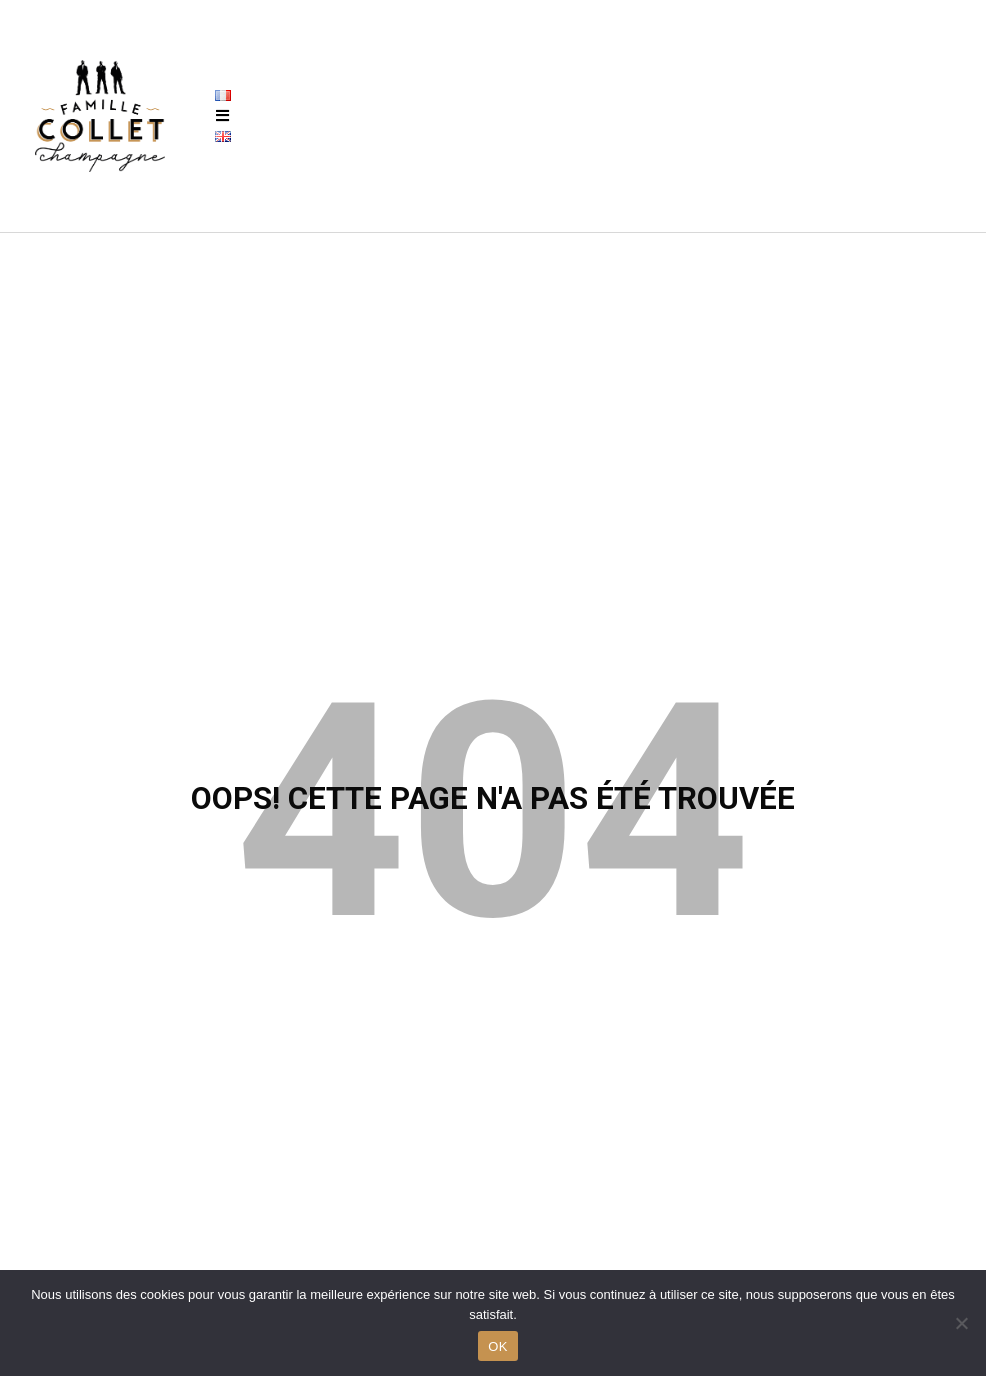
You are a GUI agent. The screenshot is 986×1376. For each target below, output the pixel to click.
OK (497, 1346)
